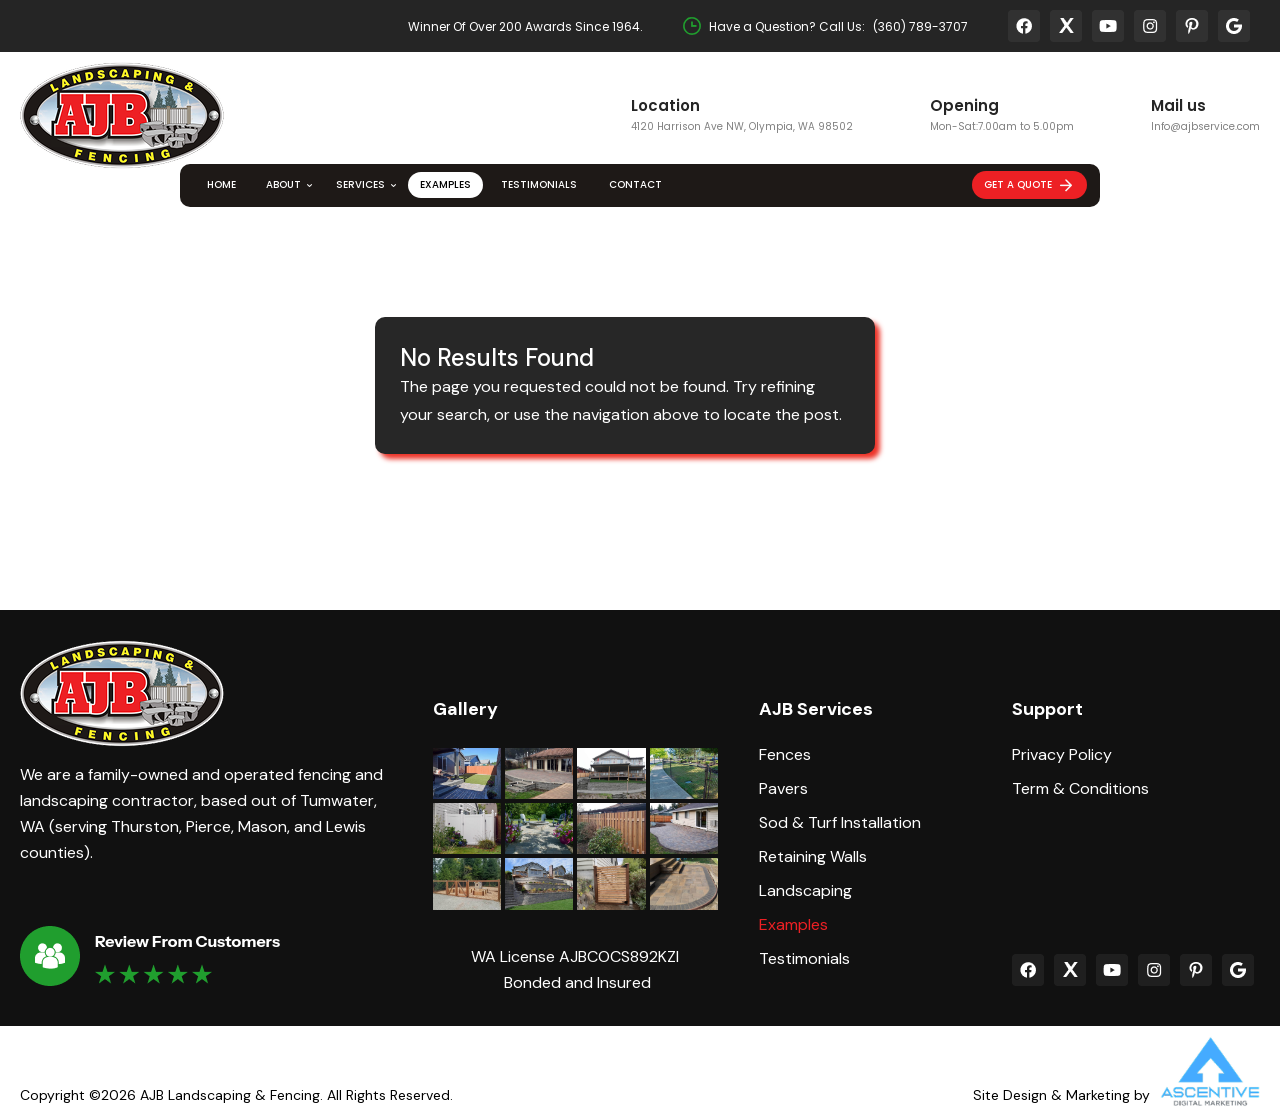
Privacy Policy (1062, 755)
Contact (635, 184)
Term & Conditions (1080, 789)
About (283, 184)
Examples (445, 184)
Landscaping (805, 891)
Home (221, 184)
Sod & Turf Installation (840, 823)
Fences (785, 755)
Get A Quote (1029, 185)
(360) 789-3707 (920, 26)
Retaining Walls (813, 857)
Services (360, 184)
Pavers (783, 789)
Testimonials (539, 184)
